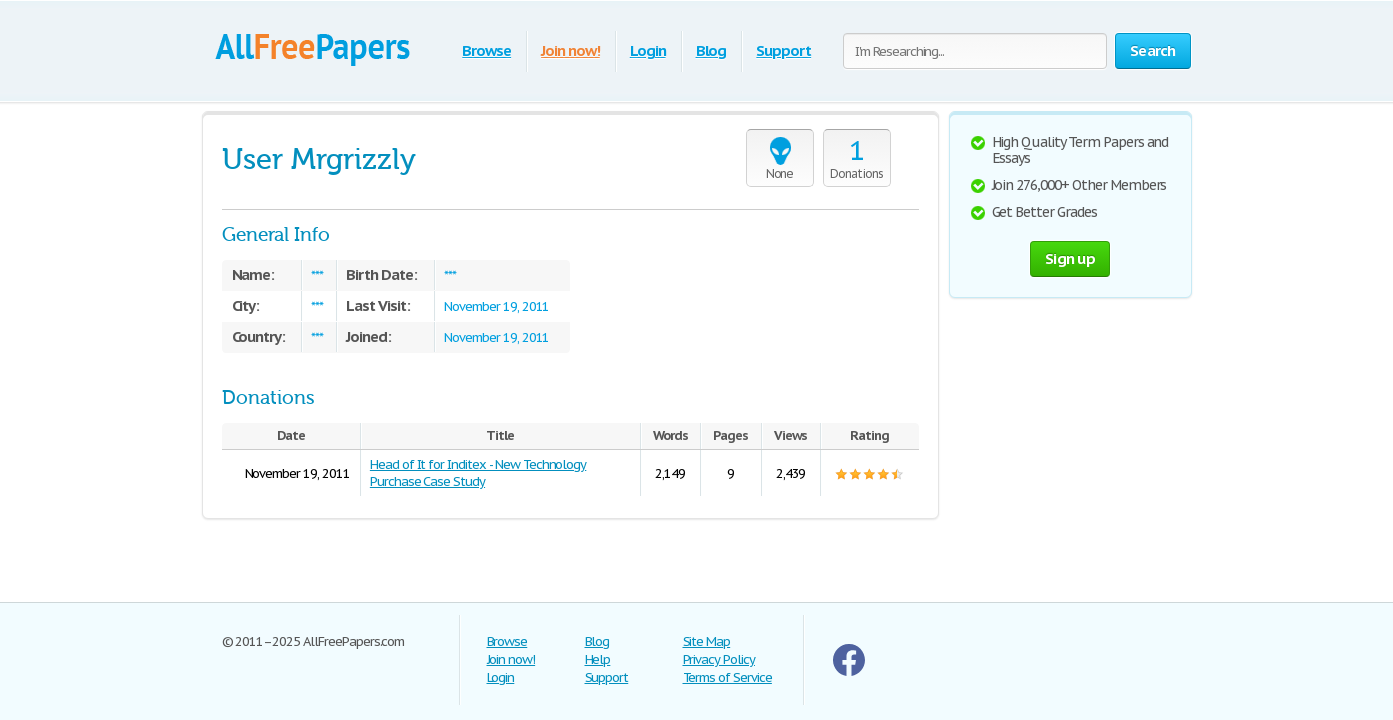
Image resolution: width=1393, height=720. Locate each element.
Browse (486, 50)
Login (648, 50)
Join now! (570, 50)
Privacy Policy (719, 659)
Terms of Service (727, 677)
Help (598, 659)
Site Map (707, 641)
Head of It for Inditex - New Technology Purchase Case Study (478, 473)
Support (783, 50)
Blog (711, 50)
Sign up (1070, 258)
